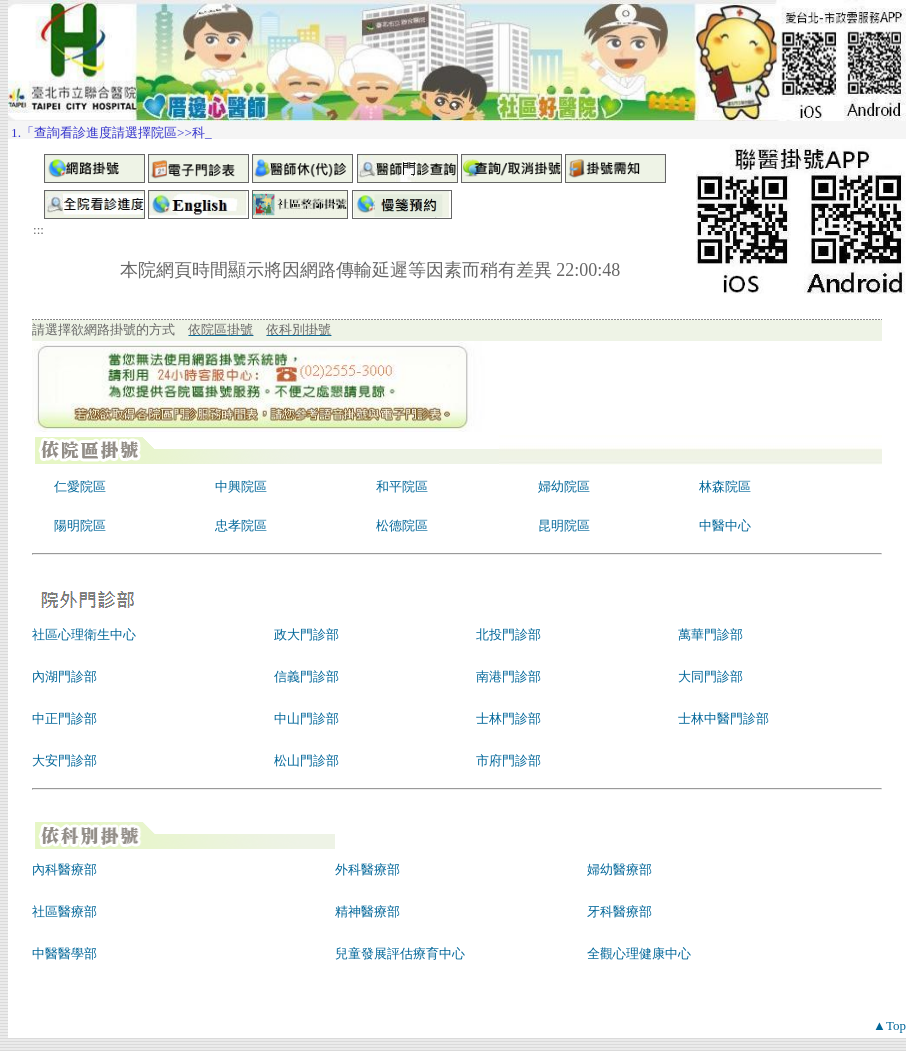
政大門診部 (306, 634)
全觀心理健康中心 (639, 953)
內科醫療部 (64, 869)
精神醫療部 (367, 911)
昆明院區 (564, 525)
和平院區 (402, 486)
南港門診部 (508, 676)
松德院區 (402, 525)
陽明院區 (80, 525)
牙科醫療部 (619, 911)
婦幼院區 (564, 486)
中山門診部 (306, 718)
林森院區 (725, 486)
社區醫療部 (64, 911)
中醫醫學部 (64, 953)
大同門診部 (710, 676)
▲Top (889, 1025)
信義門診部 (306, 676)
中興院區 (241, 486)
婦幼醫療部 (619, 869)
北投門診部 (508, 634)
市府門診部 (508, 760)
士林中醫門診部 (723, 718)
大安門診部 (64, 760)
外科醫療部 (367, 869)
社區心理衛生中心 (84, 634)
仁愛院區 (80, 486)
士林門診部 (508, 718)
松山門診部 (306, 760)
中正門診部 (64, 718)
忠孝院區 (241, 525)
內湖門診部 (64, 676)
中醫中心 (725, 525)
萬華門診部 (710, 634)
